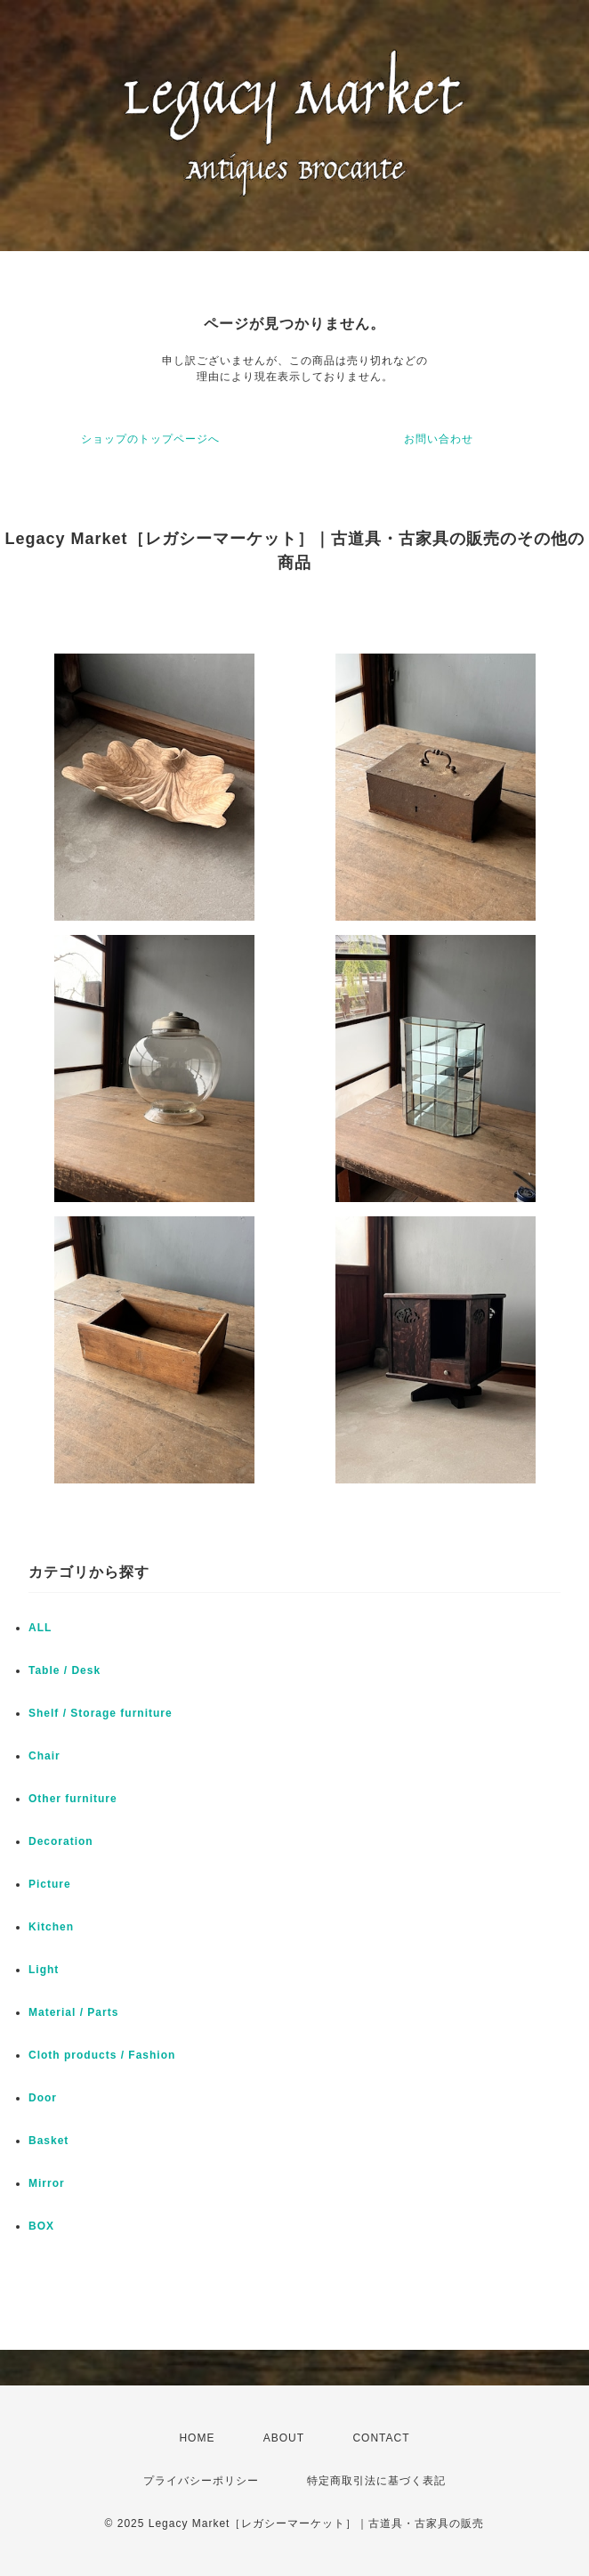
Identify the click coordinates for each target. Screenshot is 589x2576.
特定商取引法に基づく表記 (376, 2480)
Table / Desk (64, 1670)
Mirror (46, 2183)
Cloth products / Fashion (101, 2055)
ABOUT (283, 2438)
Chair (44, 1756)
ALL (40, 1627)
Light (43, 1969)
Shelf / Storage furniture (100, 1713)
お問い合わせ (438, 439)
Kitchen (51, 1927)
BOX (41, 2226)
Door (42, 2098)
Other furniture (72, 1798)
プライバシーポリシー (201, 2480)
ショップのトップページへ (150, 439)
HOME (196, 2438)
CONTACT (380, 2438)
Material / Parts (73, 2012)
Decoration (60, 1841)
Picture (49, 1884)
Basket (48, 2140)
